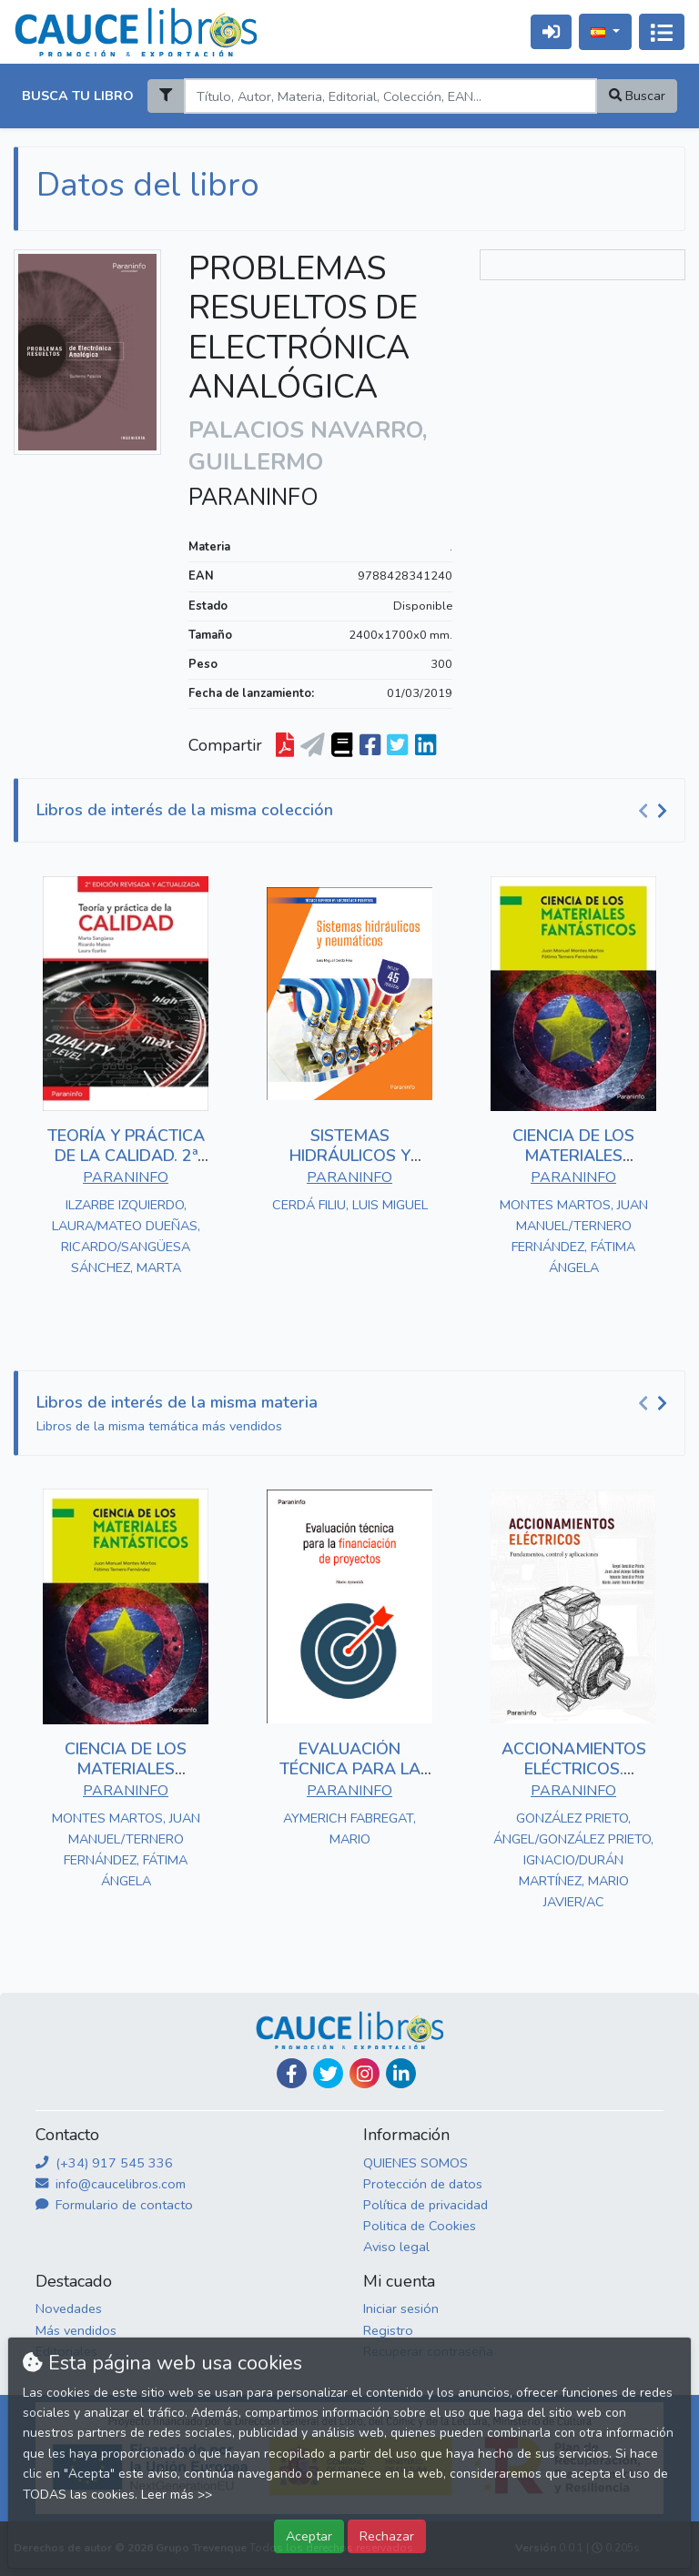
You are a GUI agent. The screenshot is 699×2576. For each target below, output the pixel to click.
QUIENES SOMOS (415, 2163)
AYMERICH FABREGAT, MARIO (349, 1828)
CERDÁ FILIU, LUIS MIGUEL (350, 1205)
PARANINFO (253, 497)
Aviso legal (396, 2247)
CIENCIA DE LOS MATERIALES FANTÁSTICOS (573, 1155)
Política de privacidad (425, 2205)
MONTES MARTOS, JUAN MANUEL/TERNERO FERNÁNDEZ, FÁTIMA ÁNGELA (574, 1236)
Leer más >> (176, 2494)
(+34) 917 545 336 (104, 2163)
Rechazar (387, 2536)
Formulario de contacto (114, 2205)
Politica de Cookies (419, 2226)
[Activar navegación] (661, 32)
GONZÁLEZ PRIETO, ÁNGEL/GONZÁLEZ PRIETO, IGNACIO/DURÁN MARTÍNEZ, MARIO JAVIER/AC (573, 1860)
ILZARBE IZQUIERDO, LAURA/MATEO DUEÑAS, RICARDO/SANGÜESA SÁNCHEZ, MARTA (126, 1236)
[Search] (390, 96)
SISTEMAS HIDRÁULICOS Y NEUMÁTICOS (349, 1155)
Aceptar (309, 2536)
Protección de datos (422, 2184)
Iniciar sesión (401, 2308)
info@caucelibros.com (110, 2184)
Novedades (68, 2308)
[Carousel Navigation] (655, 810)
